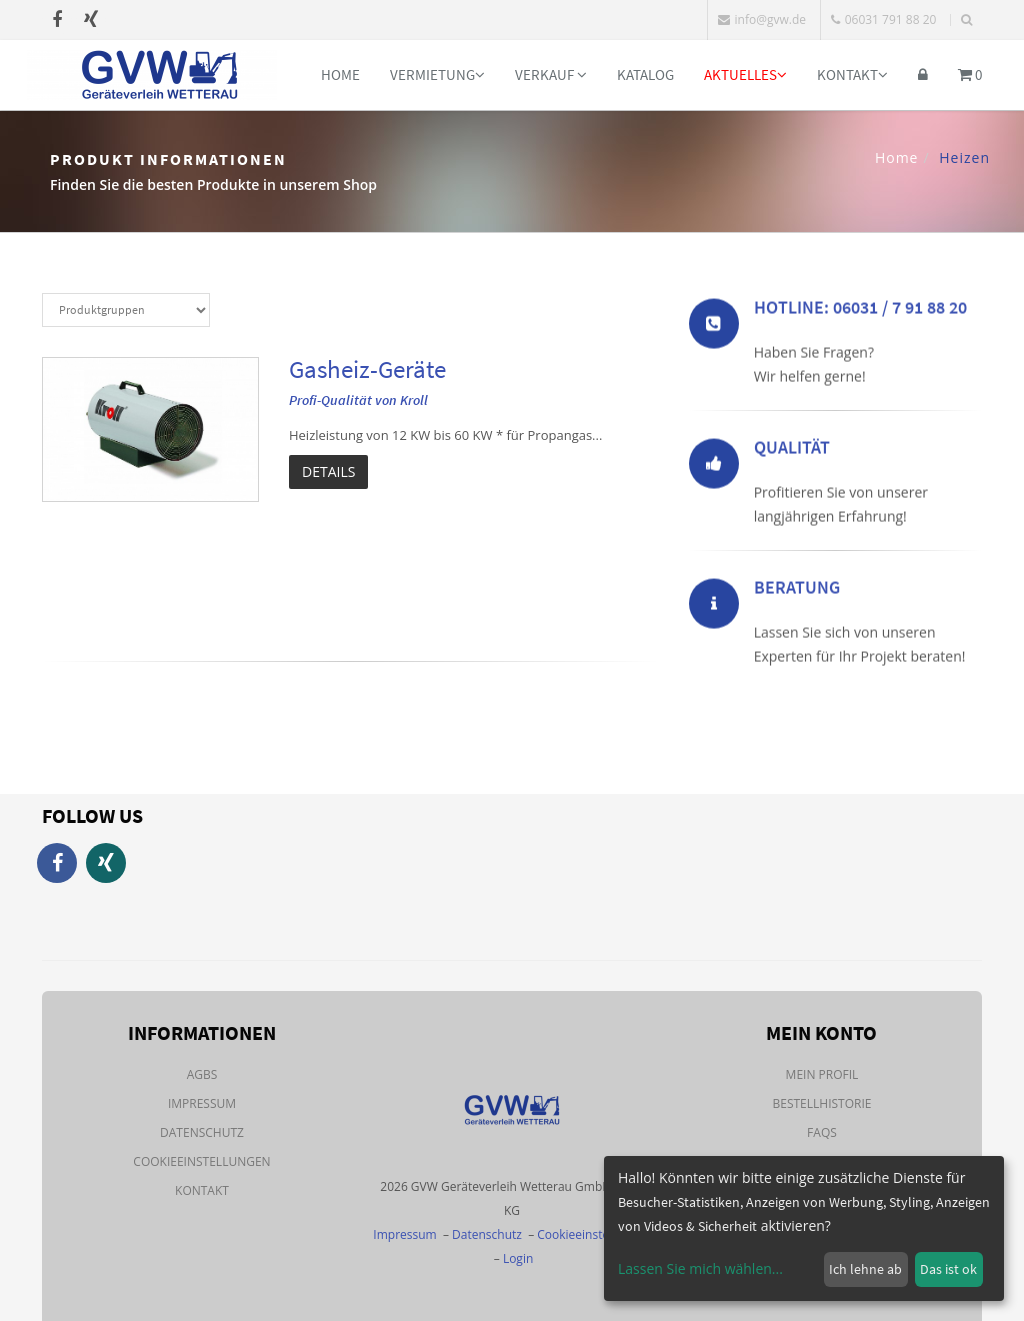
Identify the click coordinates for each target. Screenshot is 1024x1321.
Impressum (202, 1103)
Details (328, 471)
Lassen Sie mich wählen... (700, 1268)
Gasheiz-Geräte (367, 369)
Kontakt (852, 74)
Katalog (645, 74)
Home (340, 74)
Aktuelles (745, 74)
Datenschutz (202, 1132)
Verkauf (551, 74)
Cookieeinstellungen (201, 1161)
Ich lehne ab (865, 1269)
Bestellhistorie (821, 1103)
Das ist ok (948, 1269)
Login (518, 1258)
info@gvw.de (762, 19)
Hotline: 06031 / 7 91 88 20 (860, 310)
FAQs (822, 1132)
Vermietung (437, 74)
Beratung (797, 590)
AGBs (202, 1074)
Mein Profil (822, 1074)
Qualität (792, 450)
